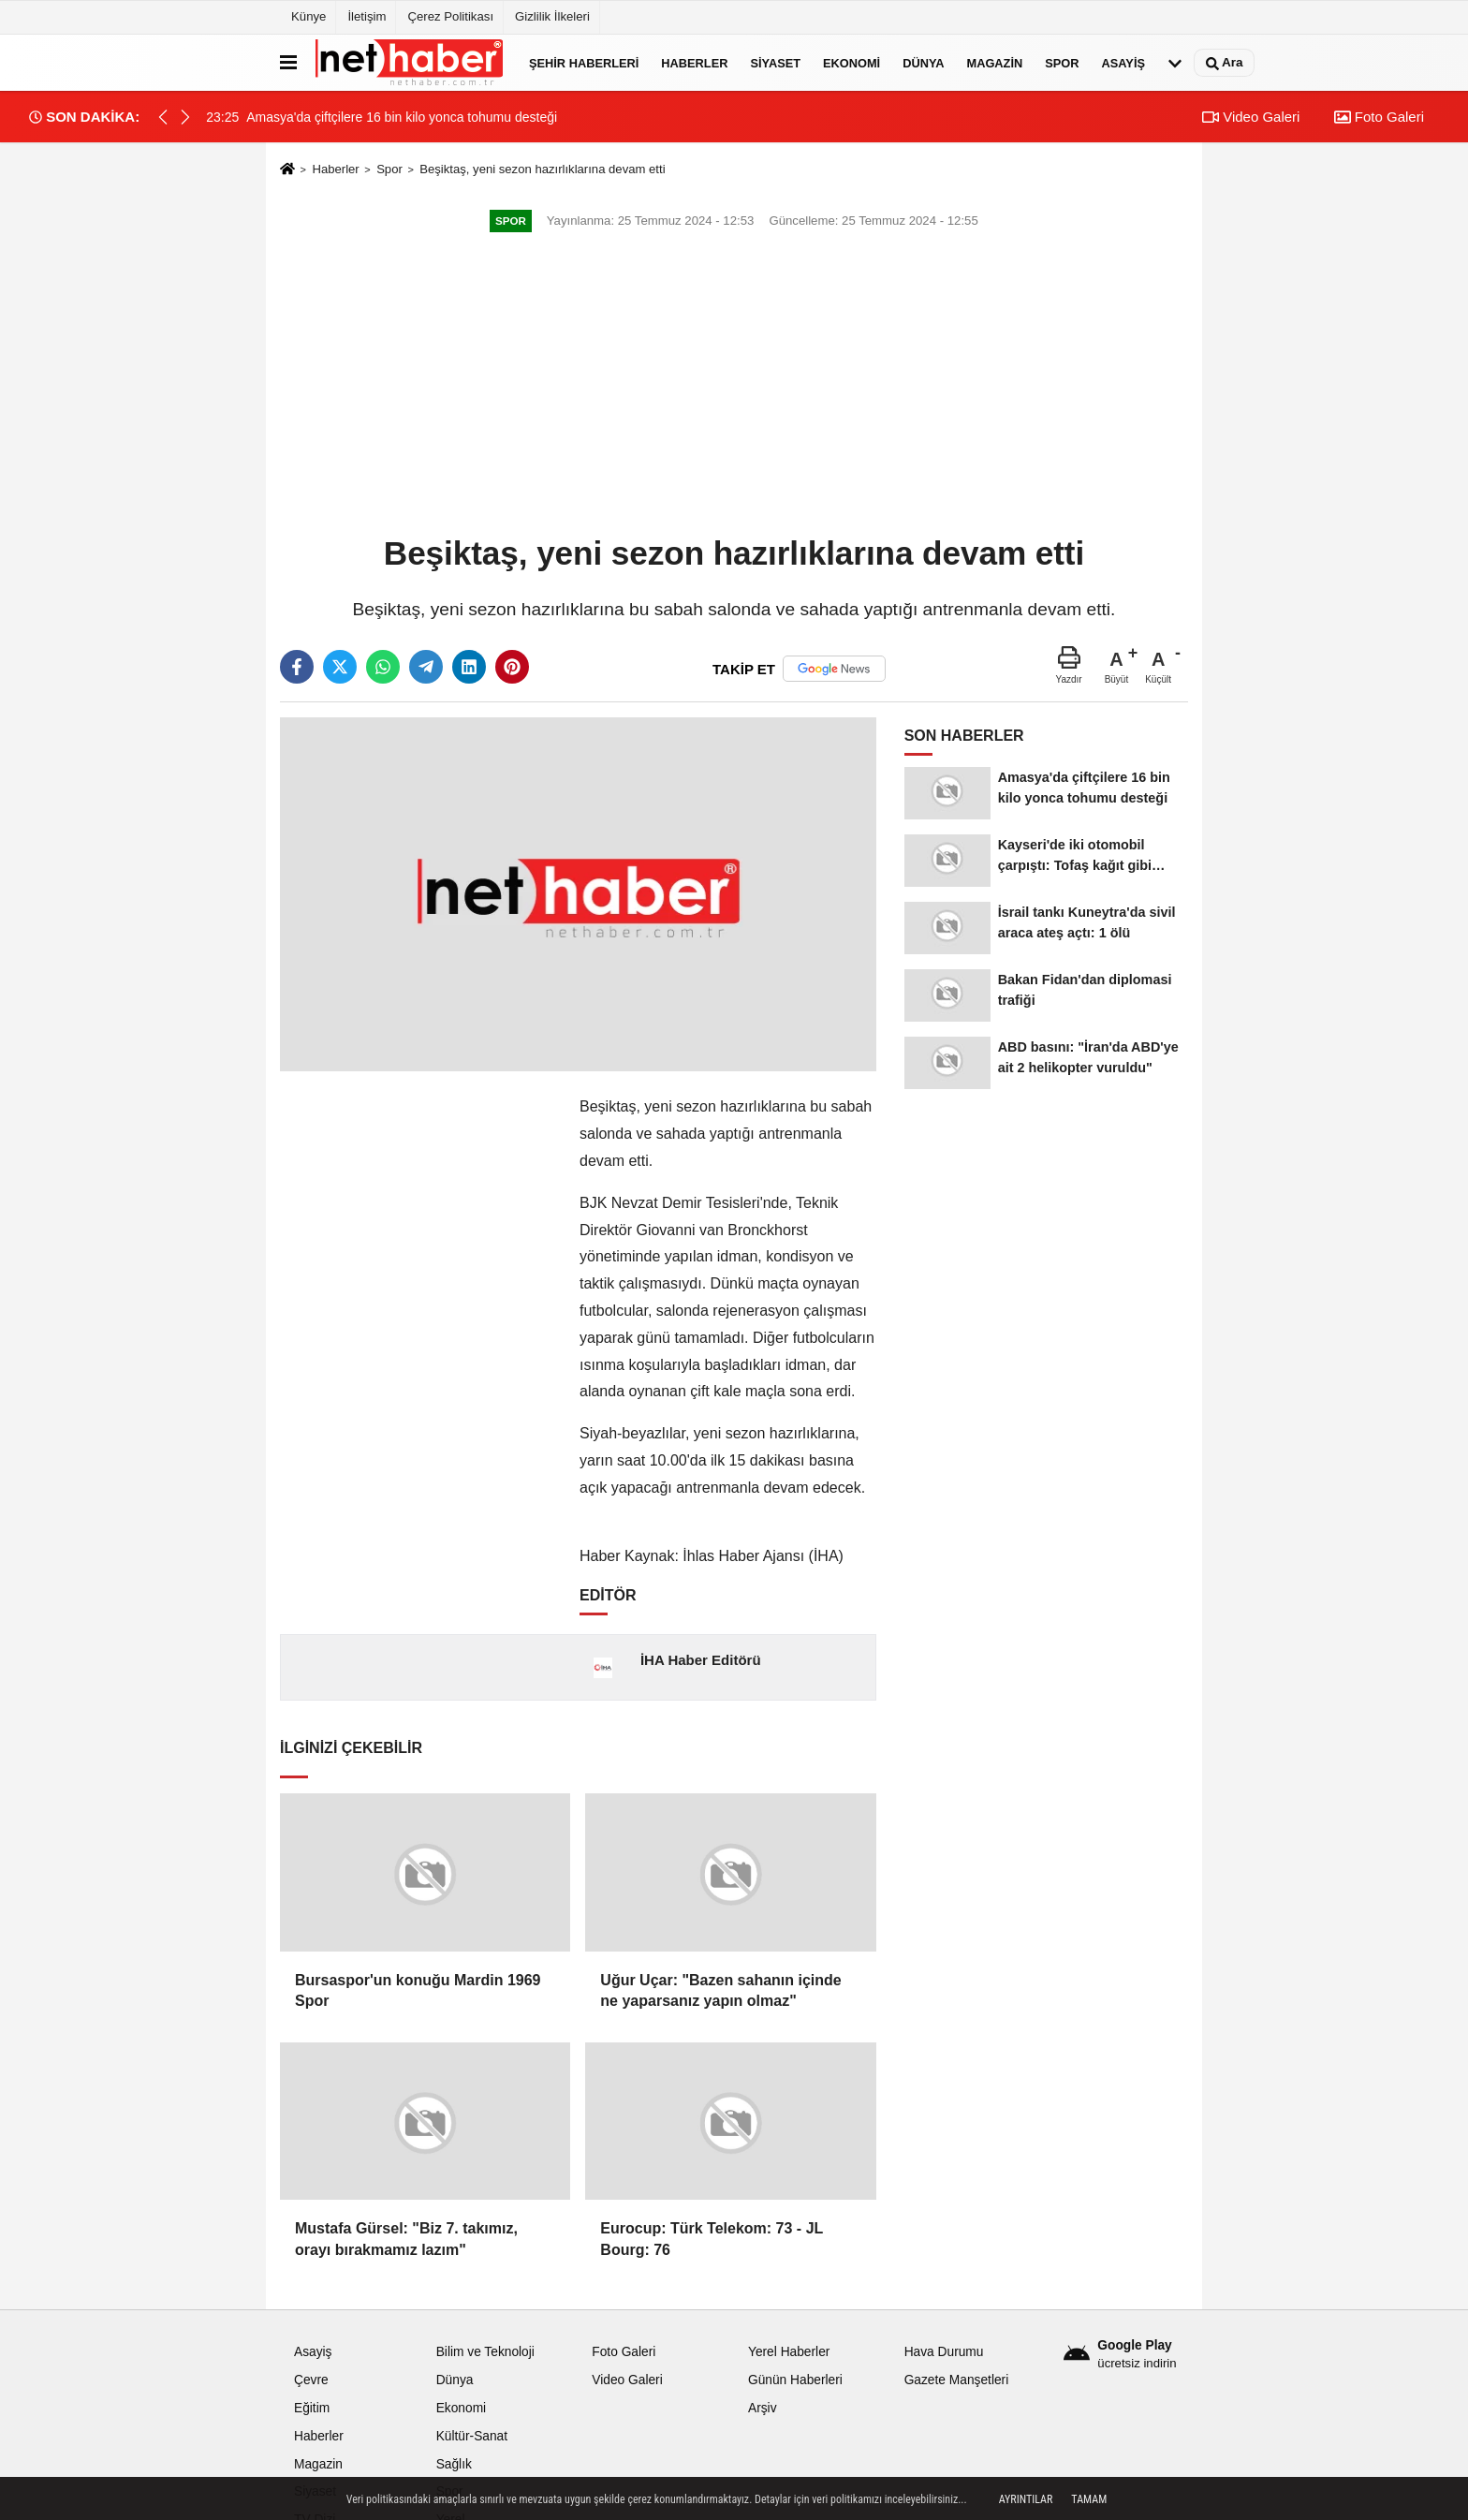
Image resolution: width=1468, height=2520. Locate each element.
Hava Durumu (944, 2352)
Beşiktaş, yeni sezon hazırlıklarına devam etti (542, 169)
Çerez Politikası (450, 16)
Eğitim (312, 2408)
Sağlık (454, 2464)
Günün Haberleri (795, 2380)
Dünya (923, 62)
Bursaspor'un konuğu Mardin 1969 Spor (418, 1990)
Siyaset (775, 62)
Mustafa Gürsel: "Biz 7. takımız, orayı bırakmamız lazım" (406, 2238)
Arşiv (762, 2408)
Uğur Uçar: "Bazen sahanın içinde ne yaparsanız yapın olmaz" (720, 1990)
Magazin (995, 62)
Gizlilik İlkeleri (552, 16)
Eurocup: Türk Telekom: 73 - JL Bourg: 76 (711, 2238)
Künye (308, 16)
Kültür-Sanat (471, 2436)
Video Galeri (1250, 117)
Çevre (311, 2380)
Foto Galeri (1379, 117)
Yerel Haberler (788, 2352)
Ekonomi (851, 62)
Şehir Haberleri (584, 62)
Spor (1062, 62)
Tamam (1089, 2499)
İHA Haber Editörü (700, 1660)
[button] (185, 117)
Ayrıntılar (1026, 2499)
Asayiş (1123, 62)
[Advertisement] (734, 386)
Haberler (694, 62)
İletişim (366, 16)
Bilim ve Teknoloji (485, 2352)
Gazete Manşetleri (956, 2380)
